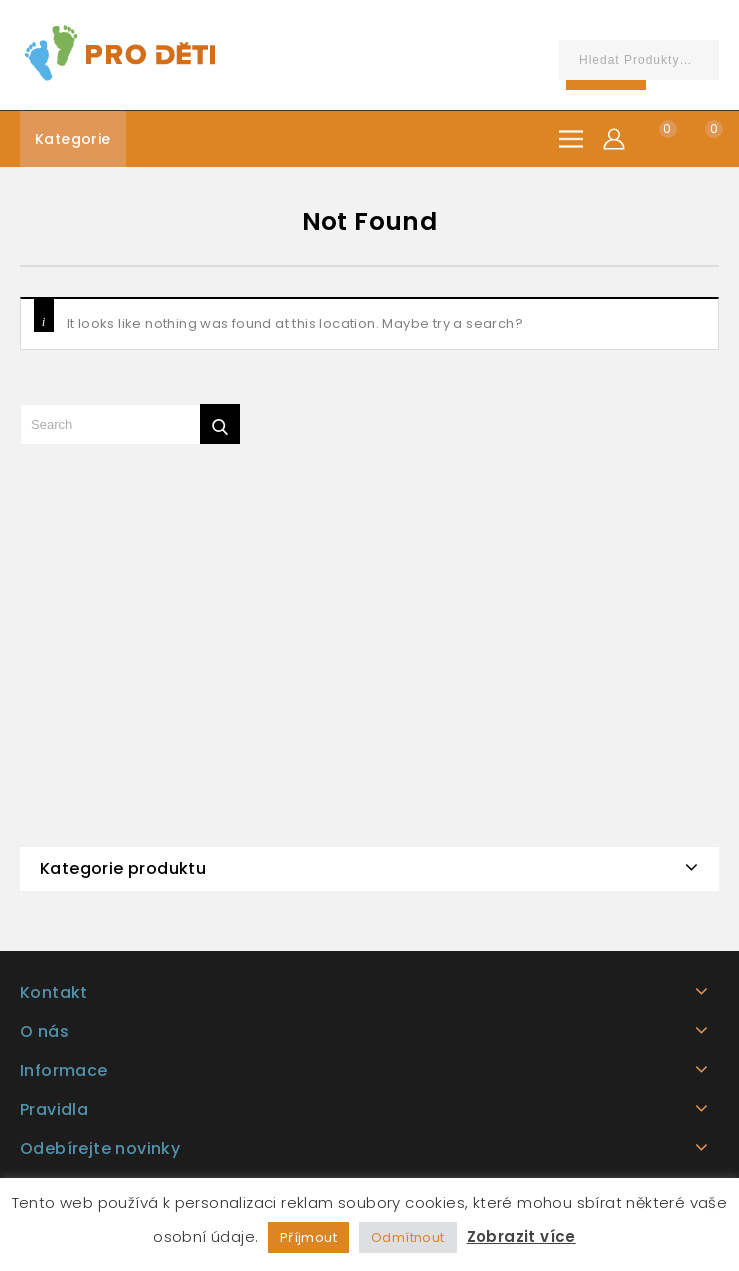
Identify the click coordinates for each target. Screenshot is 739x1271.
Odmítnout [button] (408, 1237)
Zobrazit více (521, 1236)
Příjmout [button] (308, 1237)
